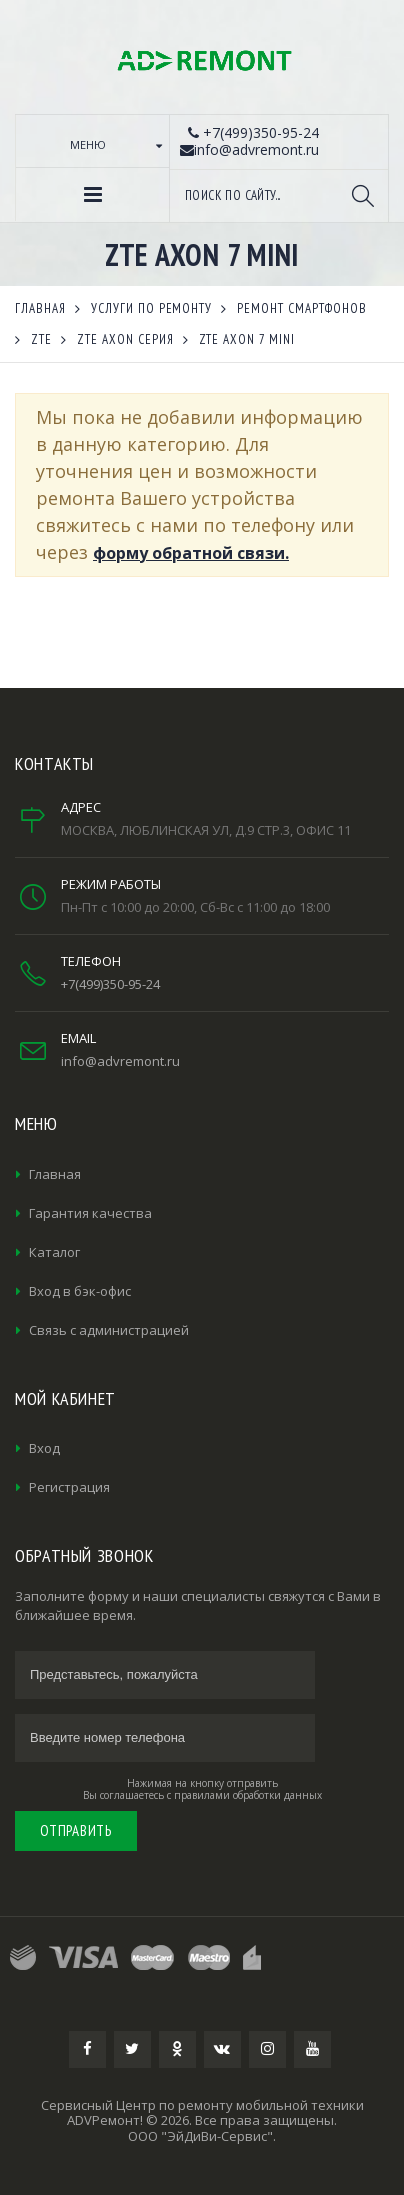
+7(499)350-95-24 (110, 984)
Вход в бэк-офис (80, 1291)
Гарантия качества (90, 1213)
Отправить (76, 1830)
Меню (88, 144)
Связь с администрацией (109, 1330)
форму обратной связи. (191, 553)
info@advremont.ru (120, 1061)
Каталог (54, 1252)
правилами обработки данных (248, 1795)
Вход (44, 1448)
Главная (55, 1174)
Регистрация (69, 1487)
